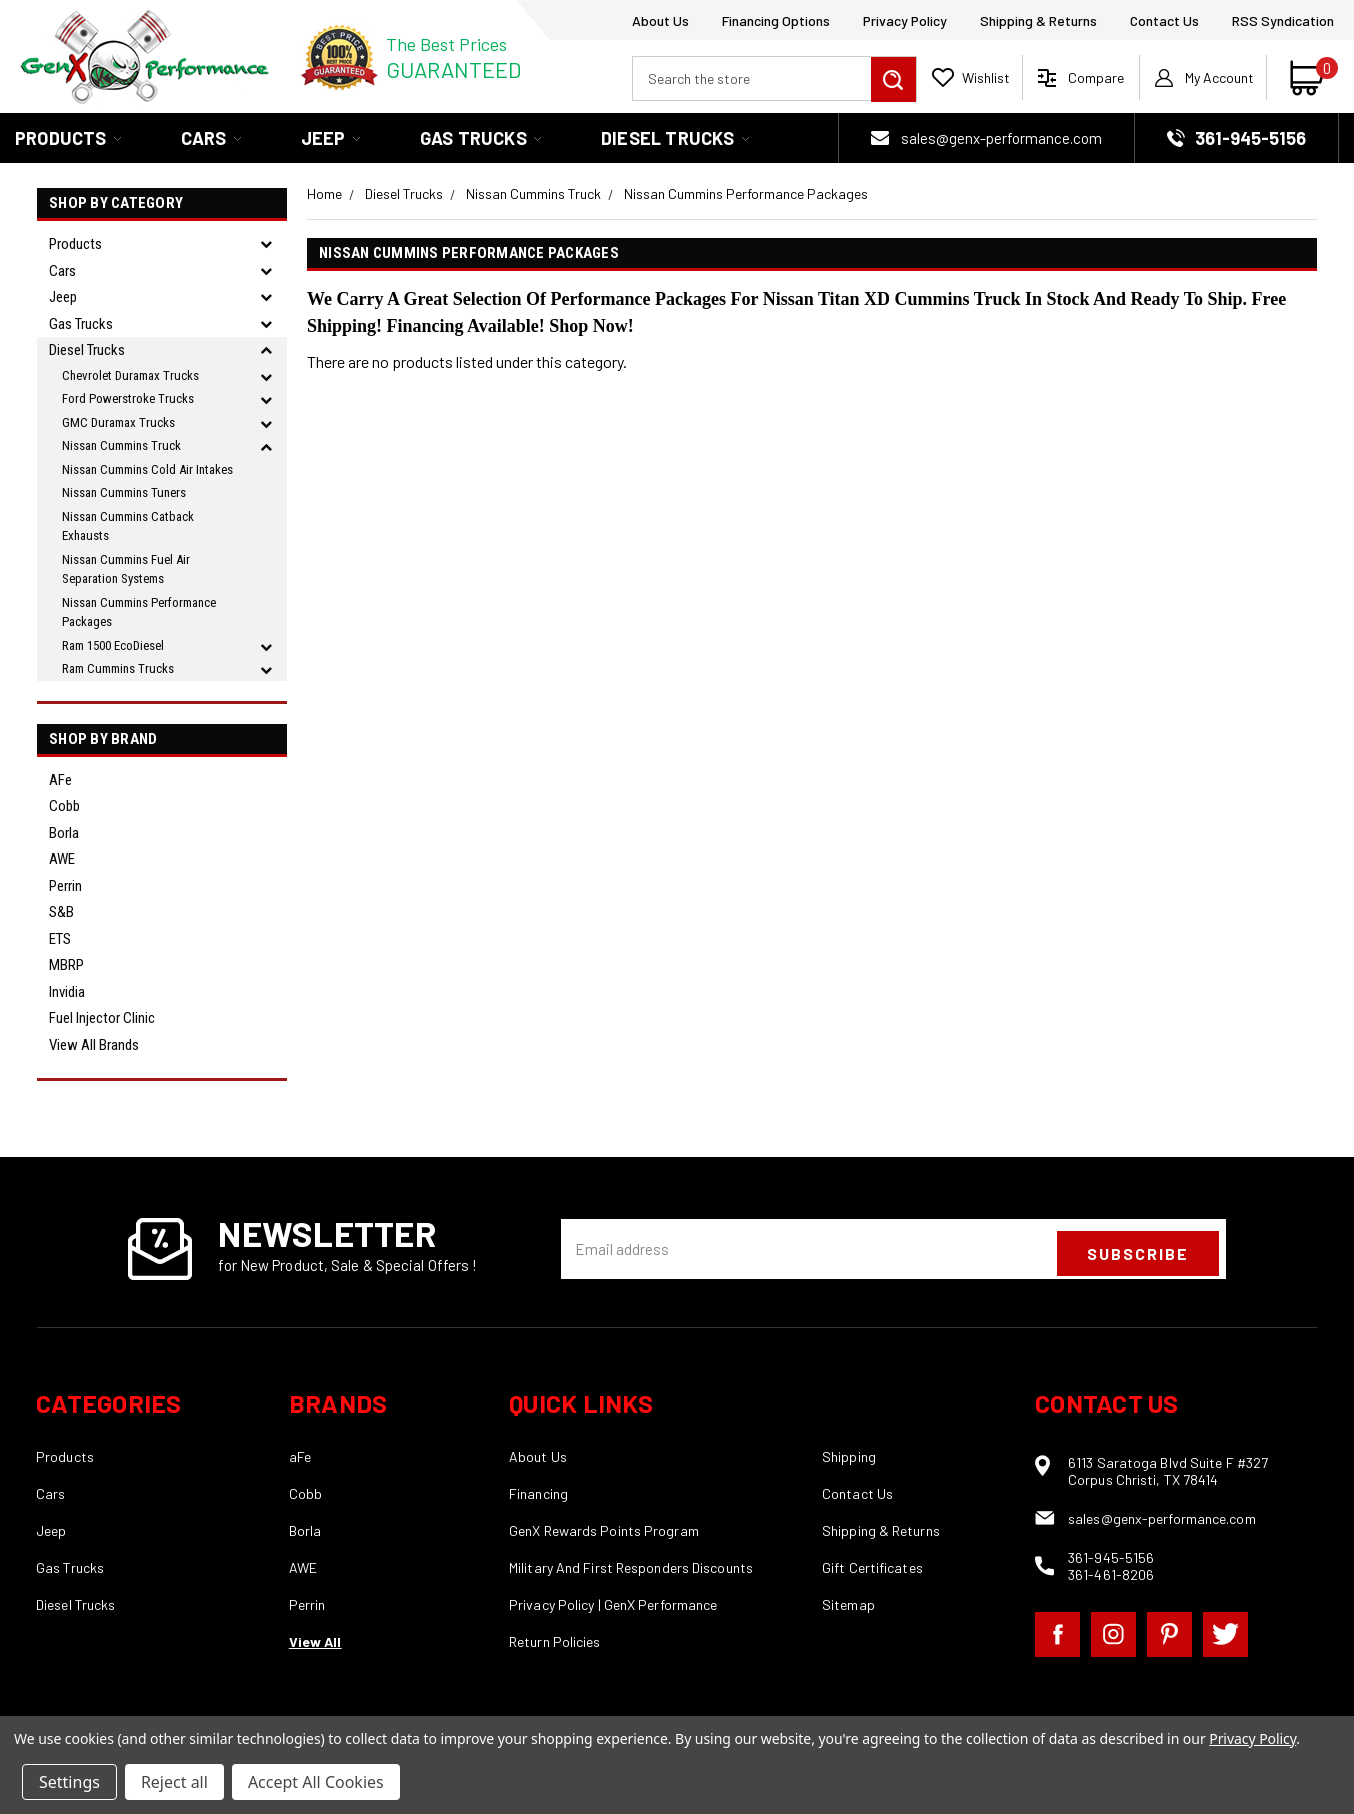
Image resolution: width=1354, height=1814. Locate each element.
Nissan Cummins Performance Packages (139, 612)
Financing (538, 1493)
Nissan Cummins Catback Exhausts (128, 526)
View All (315, 1641)
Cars (211, 138)
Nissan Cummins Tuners (124, 492)
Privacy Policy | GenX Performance (613, 1604)
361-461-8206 (1111, 1574)
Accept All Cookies (316, 1782)
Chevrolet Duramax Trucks (130, 375)
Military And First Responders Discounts (631, 1567)
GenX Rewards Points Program (604, 1530)
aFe (60, 780)
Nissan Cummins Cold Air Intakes (147, 469)
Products (68, 138)
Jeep (330, 138)
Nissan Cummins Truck (121, 445)
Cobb (64, 806)
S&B (61, 912)
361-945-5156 (1111, 1557)
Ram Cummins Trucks (118, 668)
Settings (69, 1782)
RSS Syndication (1283, 20)
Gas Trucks (480, 138)
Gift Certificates (872, 1567)
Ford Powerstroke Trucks (128, 398)
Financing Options (776, 20)
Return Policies (555, 1641)
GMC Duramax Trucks (118, 422)
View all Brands (94, 1045)
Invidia (67, 992)
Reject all (174, 1782)
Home (324, 193)
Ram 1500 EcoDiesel (113, 645)
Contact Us (1164, 20)
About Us (660, 20)
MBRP (66, 965)
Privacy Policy (905, 20)
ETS (60, 939)
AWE (62, 859)
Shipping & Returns (1038, 20)
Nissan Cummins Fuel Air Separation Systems (126, 569)
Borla (64, 833)
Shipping (849, 1456)
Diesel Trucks (675, 138)
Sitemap (848, 1604)
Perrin (65, 886)
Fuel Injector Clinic (102, 1018)
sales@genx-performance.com (1001, 138)
